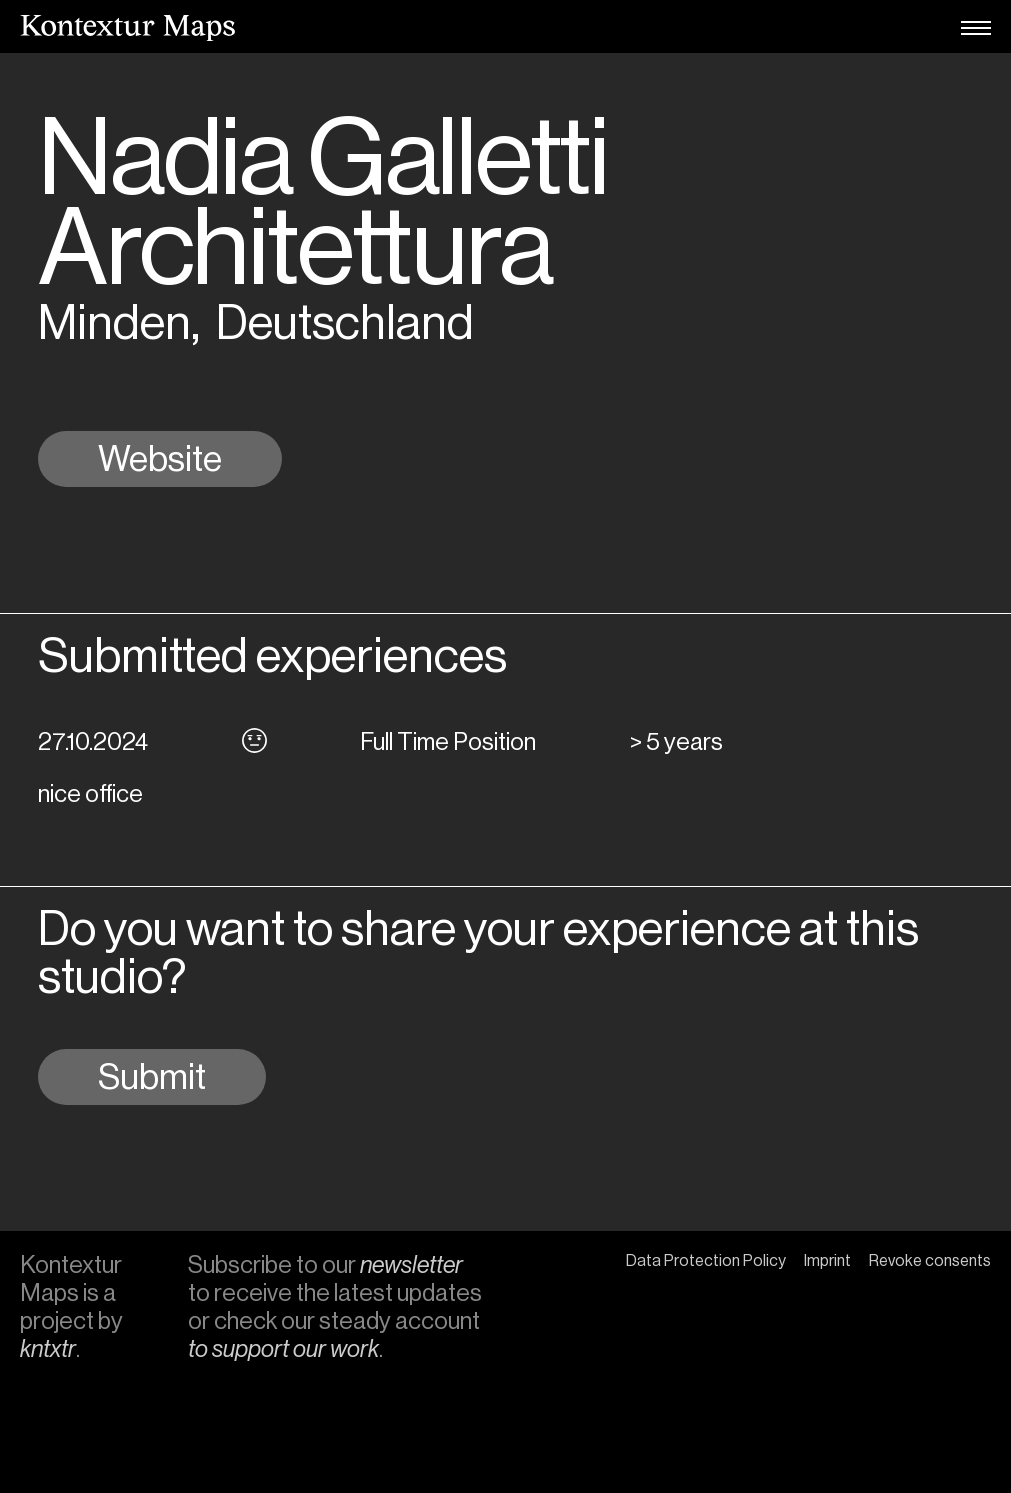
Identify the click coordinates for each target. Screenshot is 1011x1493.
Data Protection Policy (706, 1260)
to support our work (283, 1348)
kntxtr (48, 1348)
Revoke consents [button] (930, 1260)
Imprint (827, 1260)
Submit (152, 1077)
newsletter (411, 1264)
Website (160, 459)
